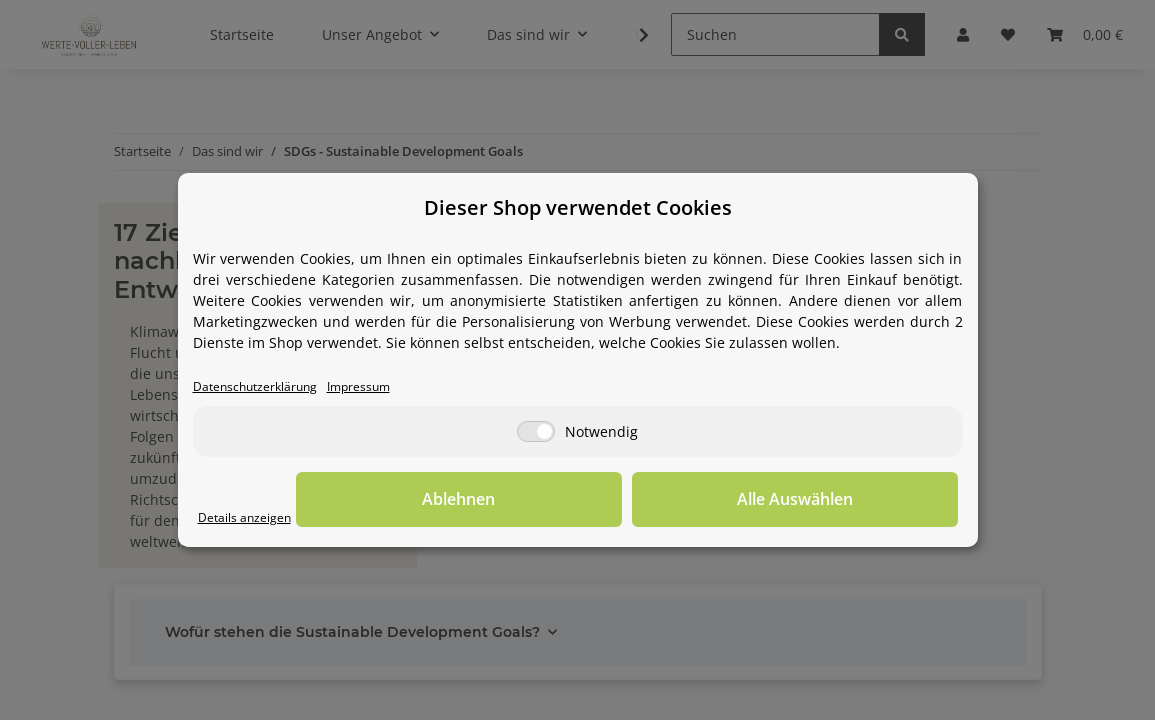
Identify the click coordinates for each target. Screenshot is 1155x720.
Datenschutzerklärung (267, 387)
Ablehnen (647, 501)
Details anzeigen (253, 518)
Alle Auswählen (858, 501)
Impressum (390, 387)
